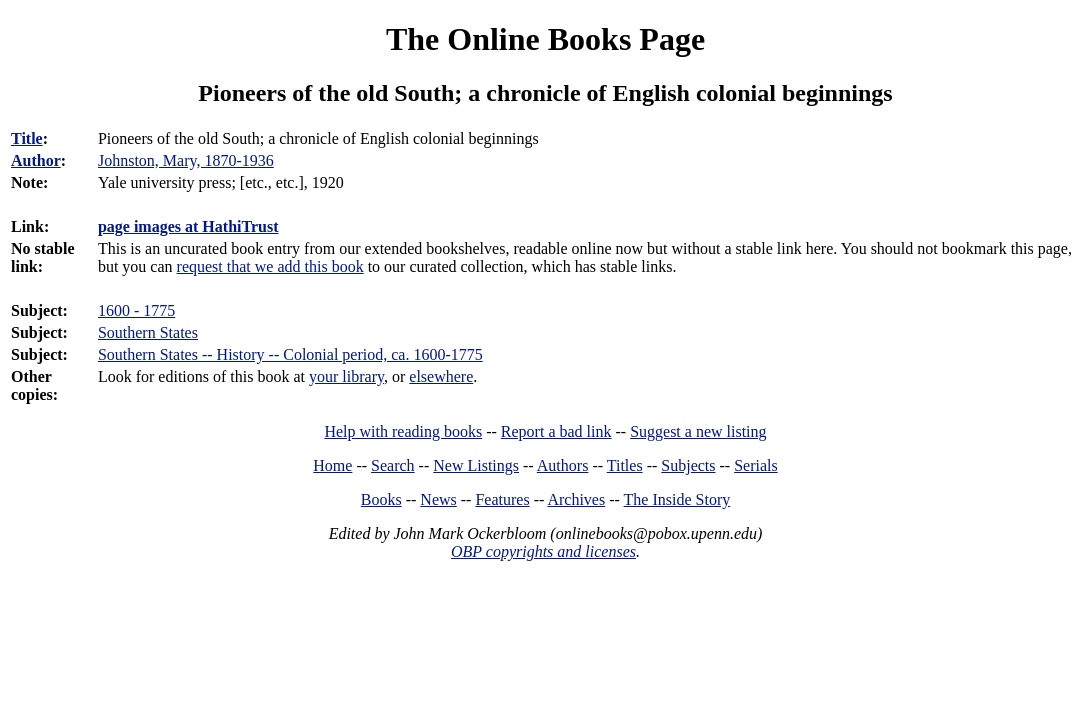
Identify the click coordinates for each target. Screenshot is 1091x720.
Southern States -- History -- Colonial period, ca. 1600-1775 (290, 354)
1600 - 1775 (136, 310)
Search (393, 465)
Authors (563, 465)
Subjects (688, 465)
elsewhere (441, 376)
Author (36, 160)
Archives (576, 499)
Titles (625, 465)
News (438, 499)
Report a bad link (556, 431)
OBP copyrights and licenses (543, 551)
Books (381, 499)
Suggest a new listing (698, 431)
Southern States (148, 332)
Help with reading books (403, 431)
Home (332, 465)
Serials (756, 465)
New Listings (476, 465)
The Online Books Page (545, 39)
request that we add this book (270, 266)
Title (27, 138)
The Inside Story (677, 499)
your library (346, 376)
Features (502, 499)
